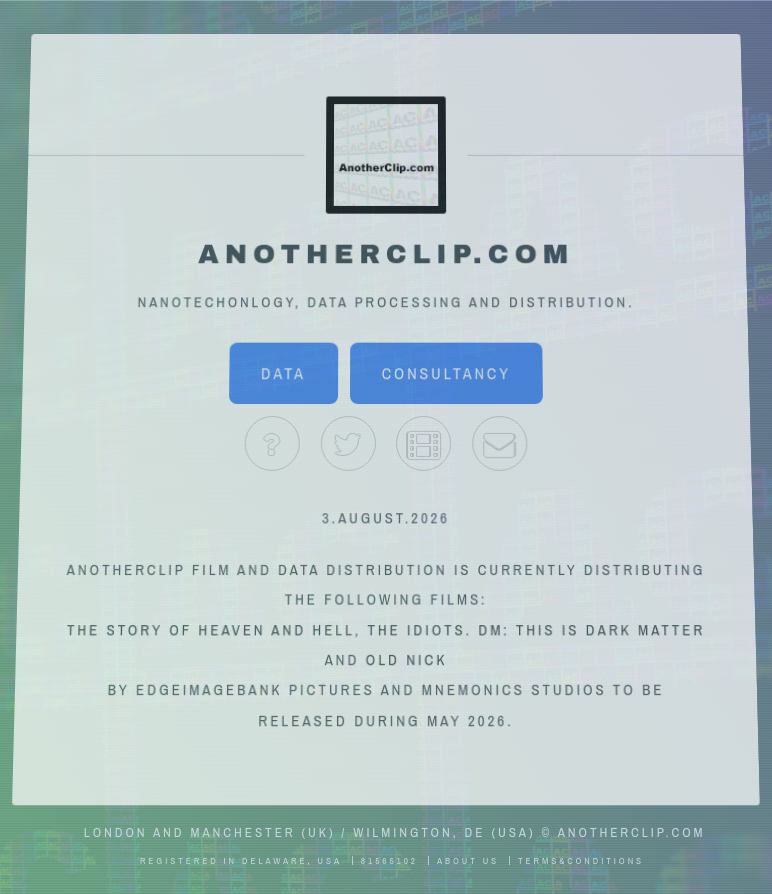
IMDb (423, 443)
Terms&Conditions (581, 860)
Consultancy (446, 374)
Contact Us (500, 443)
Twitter (347, 443)
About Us (272, 443)
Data (283, 374)
